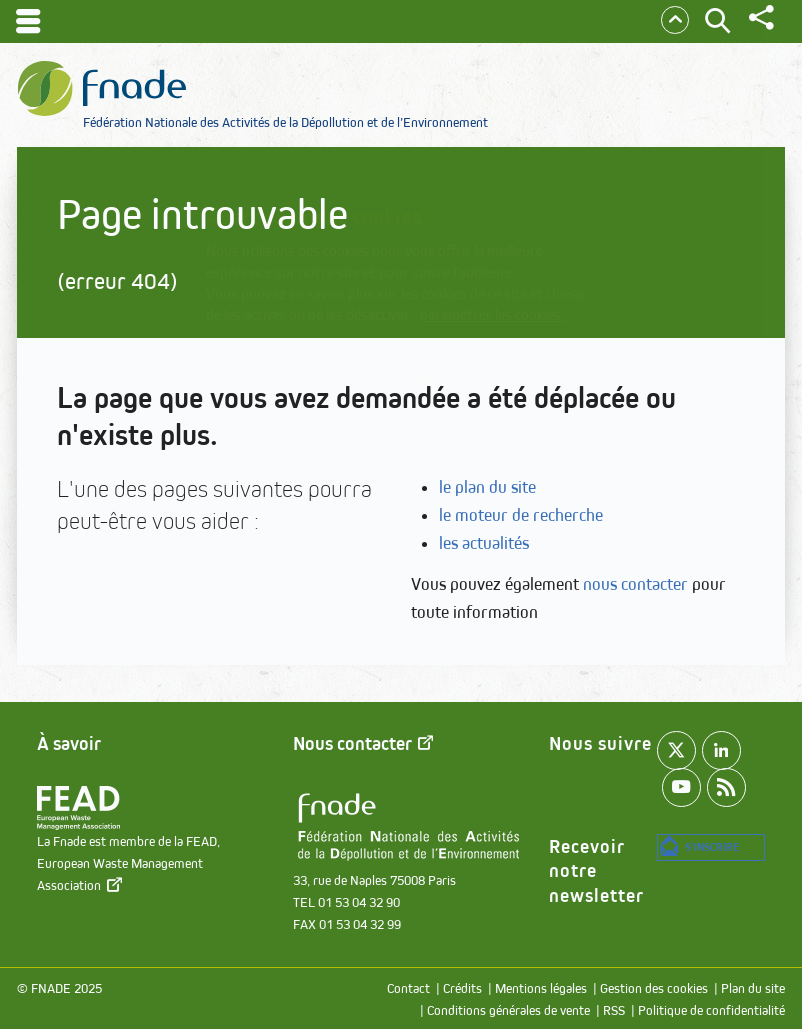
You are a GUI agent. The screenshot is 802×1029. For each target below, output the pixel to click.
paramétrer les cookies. (492, 314)
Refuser (406, 413)
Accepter (521, 384)
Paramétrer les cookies (333, 384)
